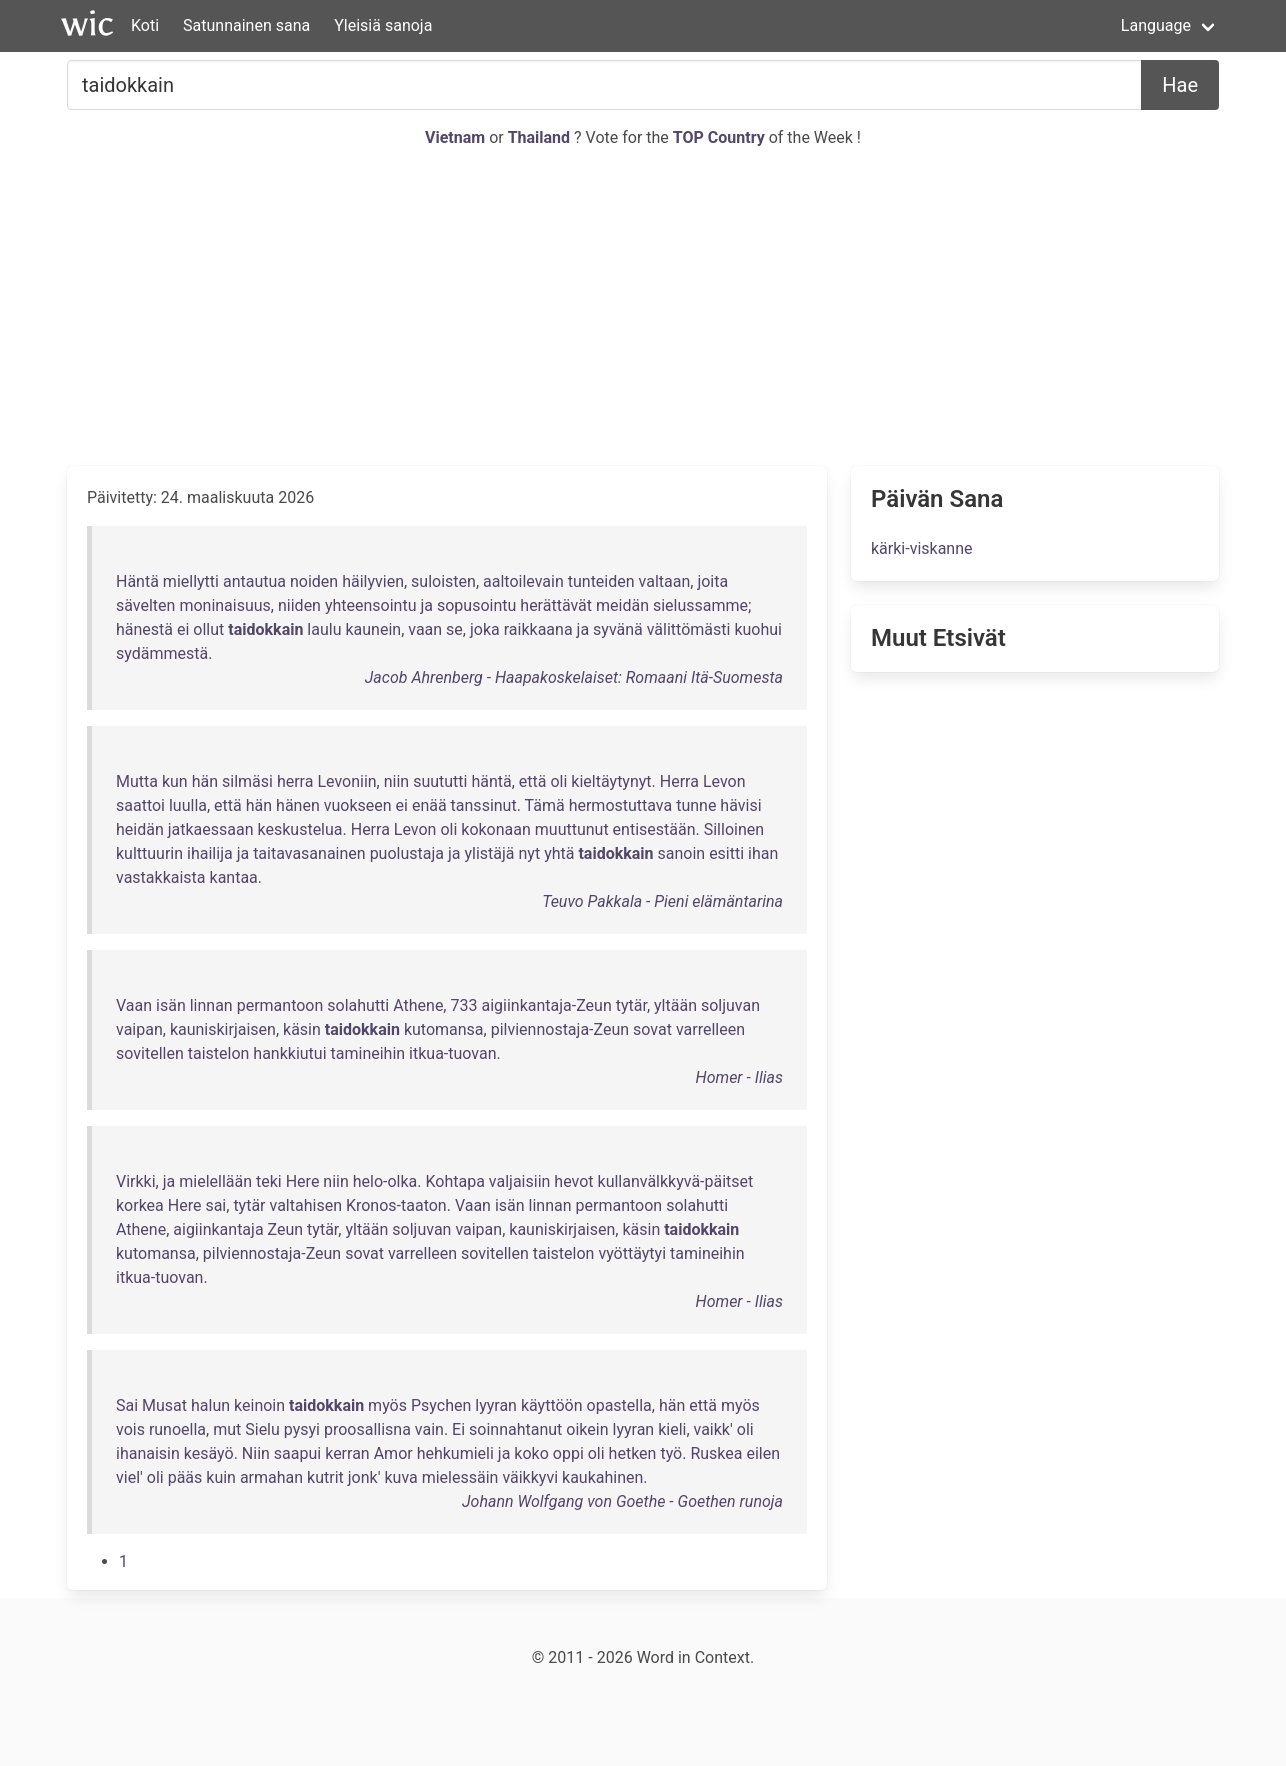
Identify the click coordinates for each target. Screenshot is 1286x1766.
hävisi (740, 805)
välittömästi (689, 629)
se (454, 629)
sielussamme (700, 605)
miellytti (191, 581)
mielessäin (460, 1477)
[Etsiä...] (604, 85)
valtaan (665, 581)
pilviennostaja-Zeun (560, 1029)
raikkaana (538, 629)
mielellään (215, 1181)
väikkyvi (530, 1477)
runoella (177, 1429)
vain (429, 1429)
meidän (622, 605)
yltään (675, 1005)
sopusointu (476, 605)
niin (396, 781)
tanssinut (484, 805)
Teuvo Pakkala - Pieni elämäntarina (662, 901)
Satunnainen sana (246, 25)
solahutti (358, 1005)
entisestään (654, 829)
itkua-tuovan (452, 1053)
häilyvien (373, 581)
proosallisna (367, 1429)
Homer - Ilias (739, 1077)
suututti (440, 781)
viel (128, 1477)
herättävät (556, 605)
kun (175, 781)
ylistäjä (489, 853)
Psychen (441, 1405)
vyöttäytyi (632, 1253)
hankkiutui (289, 1053)
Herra (679, 781)
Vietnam (457, 137)
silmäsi (247, 781)
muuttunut (572, 829)
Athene (418, 1005)
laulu (324, 629)
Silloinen (734, 829)
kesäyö (209, 1453)
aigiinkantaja (218, 1229)
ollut (208, 629)
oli (558, 781)
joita (712, 581)
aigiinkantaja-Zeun (546, 1005)
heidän (140, 829)
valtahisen (306, 1205)
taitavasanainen (309, 853)
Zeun (286, 1229)
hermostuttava (621, 805)
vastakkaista (161, 877)
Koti (145, 25)
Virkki (136, 1181)
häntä (491, 781)
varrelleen (710, 1029)
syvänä (618, 629)
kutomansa (444, 1029)
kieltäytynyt (611, 781)
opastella (619, 1405)
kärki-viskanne (922, 548)
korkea (140, 1205)
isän (171, 1005)
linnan (211, 1005)
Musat (164, 1405)
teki (269, 1181)
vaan (425, 629)
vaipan (139, 1029)
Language (1156, 25)
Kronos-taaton (396, 1205)
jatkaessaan (211, 829)
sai (215, 1205)
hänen (298, 805)
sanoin (682, 853)
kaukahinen (602, 1477)
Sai (127, 1405)
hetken (633, 1453)
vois (130, 1429)
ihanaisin (148, 1453)
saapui (297, 1453)
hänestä (144, 629)
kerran (347, 1453)
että (533, 781)
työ (671, 1453)
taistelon (219, 1053)
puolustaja (407, 853)
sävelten (145, 605)
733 (463, 1005)
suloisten (443, 581)
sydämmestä (162, 653)
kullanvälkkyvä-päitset (676, 1181)
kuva (400, 1477)
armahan (271, 1477)
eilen (763, 1453)
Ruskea (716, 1453)
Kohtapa (455, 1181)
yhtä (559, 853)
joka (485, 629)
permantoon (280, 1005)
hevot (573, 1181)
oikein (587, 1429)
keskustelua (300, 829)
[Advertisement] (643, 308)
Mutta (137, 781)
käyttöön (552, 1405)
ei (183, 629)
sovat (652, 1029)
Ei (458, 1429)
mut (227, 1429)
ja (426, 605)
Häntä (137, 581)
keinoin (259, 1405)
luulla (188, 805)
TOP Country (719, 137)
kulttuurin (149, 853)
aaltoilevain (523, 581)
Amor (393, 1453)
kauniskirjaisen (223, 1029)
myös (387, 1405)
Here (303, 1181)
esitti (726, 853)
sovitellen (150, 1053)
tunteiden (601, 581)
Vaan (134, 1005)
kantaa (234, 877)
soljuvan (730, 1005)
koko (531, 1453)
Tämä (545, 805)
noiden (314, 581)
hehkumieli (455, 1453)
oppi (568, 1453)
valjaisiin (520, 1181)
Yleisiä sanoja (383, 25)
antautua (254, 581)
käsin (302, 1029)
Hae (1180, 85)
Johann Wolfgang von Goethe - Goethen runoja (622, 1501)
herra (295, 781)
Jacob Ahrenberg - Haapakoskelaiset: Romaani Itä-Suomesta (574, 677)
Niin (256, 1453)
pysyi (302, 1429)
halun (210, 1405)
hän (205, 781)
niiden (299, 605)
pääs (185, 1477)
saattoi (140, 805)
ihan (763, 853)
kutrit (325, 1477)
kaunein (373, 629)
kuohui (758, 629)
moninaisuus (224, 605)
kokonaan (496, 829)
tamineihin (368, 1053)
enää (429, 805)
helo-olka (385, 1181)
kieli (672, 1429)
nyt (530, 853)
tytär (631, 1005)
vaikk (712, 1429)
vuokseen (358, 805)
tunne (696, 805)
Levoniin (346, 781)
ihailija (210, 853)
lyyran (496, 1405)
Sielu (262, 1429)
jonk (363, 1477)
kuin (221, 1477)
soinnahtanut (515, 1429)
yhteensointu (371, 605)
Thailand (541, 137)
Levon (724, 781)
